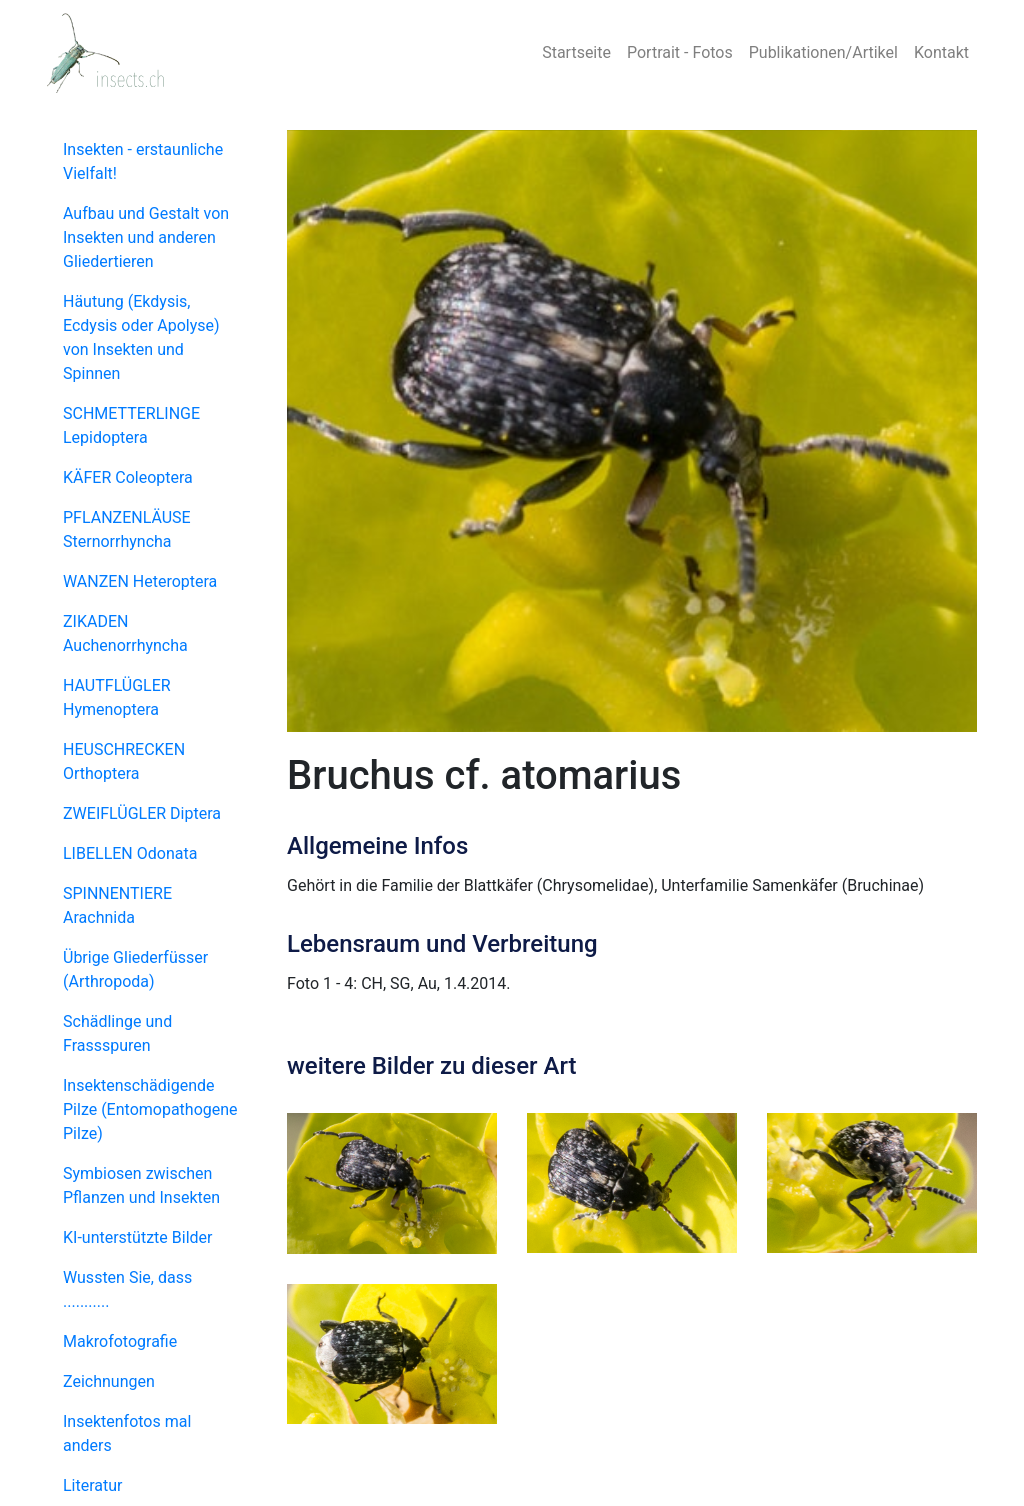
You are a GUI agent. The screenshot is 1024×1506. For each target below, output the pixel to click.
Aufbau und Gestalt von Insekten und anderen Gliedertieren (146, 237)
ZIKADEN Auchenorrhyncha (125, 633)
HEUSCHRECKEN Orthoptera (124, 761)
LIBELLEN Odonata (130, 853)
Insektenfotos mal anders (127, 1433)
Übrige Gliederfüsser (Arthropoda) (135, 969)
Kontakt (941, 52)
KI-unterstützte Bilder (137, 1237)
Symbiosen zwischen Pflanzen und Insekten (141, 1185)
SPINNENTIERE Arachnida (117, 905)
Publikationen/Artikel (823, 52)
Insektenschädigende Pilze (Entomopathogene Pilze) (150, 1109)
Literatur (93, 1485)
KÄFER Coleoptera (128, 477)
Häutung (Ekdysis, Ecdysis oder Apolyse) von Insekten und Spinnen (141, 337)
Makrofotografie (120, 1341)
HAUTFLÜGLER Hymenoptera (117, 697)
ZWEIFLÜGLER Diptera (142, 813)
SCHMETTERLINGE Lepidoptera (131, 425)
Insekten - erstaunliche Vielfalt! (143, 161)
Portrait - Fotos (680, 52)
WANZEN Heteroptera (140, 581)
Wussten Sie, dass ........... (127, 1289)
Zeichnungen (109, 1381)
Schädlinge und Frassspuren (117, 1033)
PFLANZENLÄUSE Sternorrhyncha (127, 529)
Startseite (576, 52)
